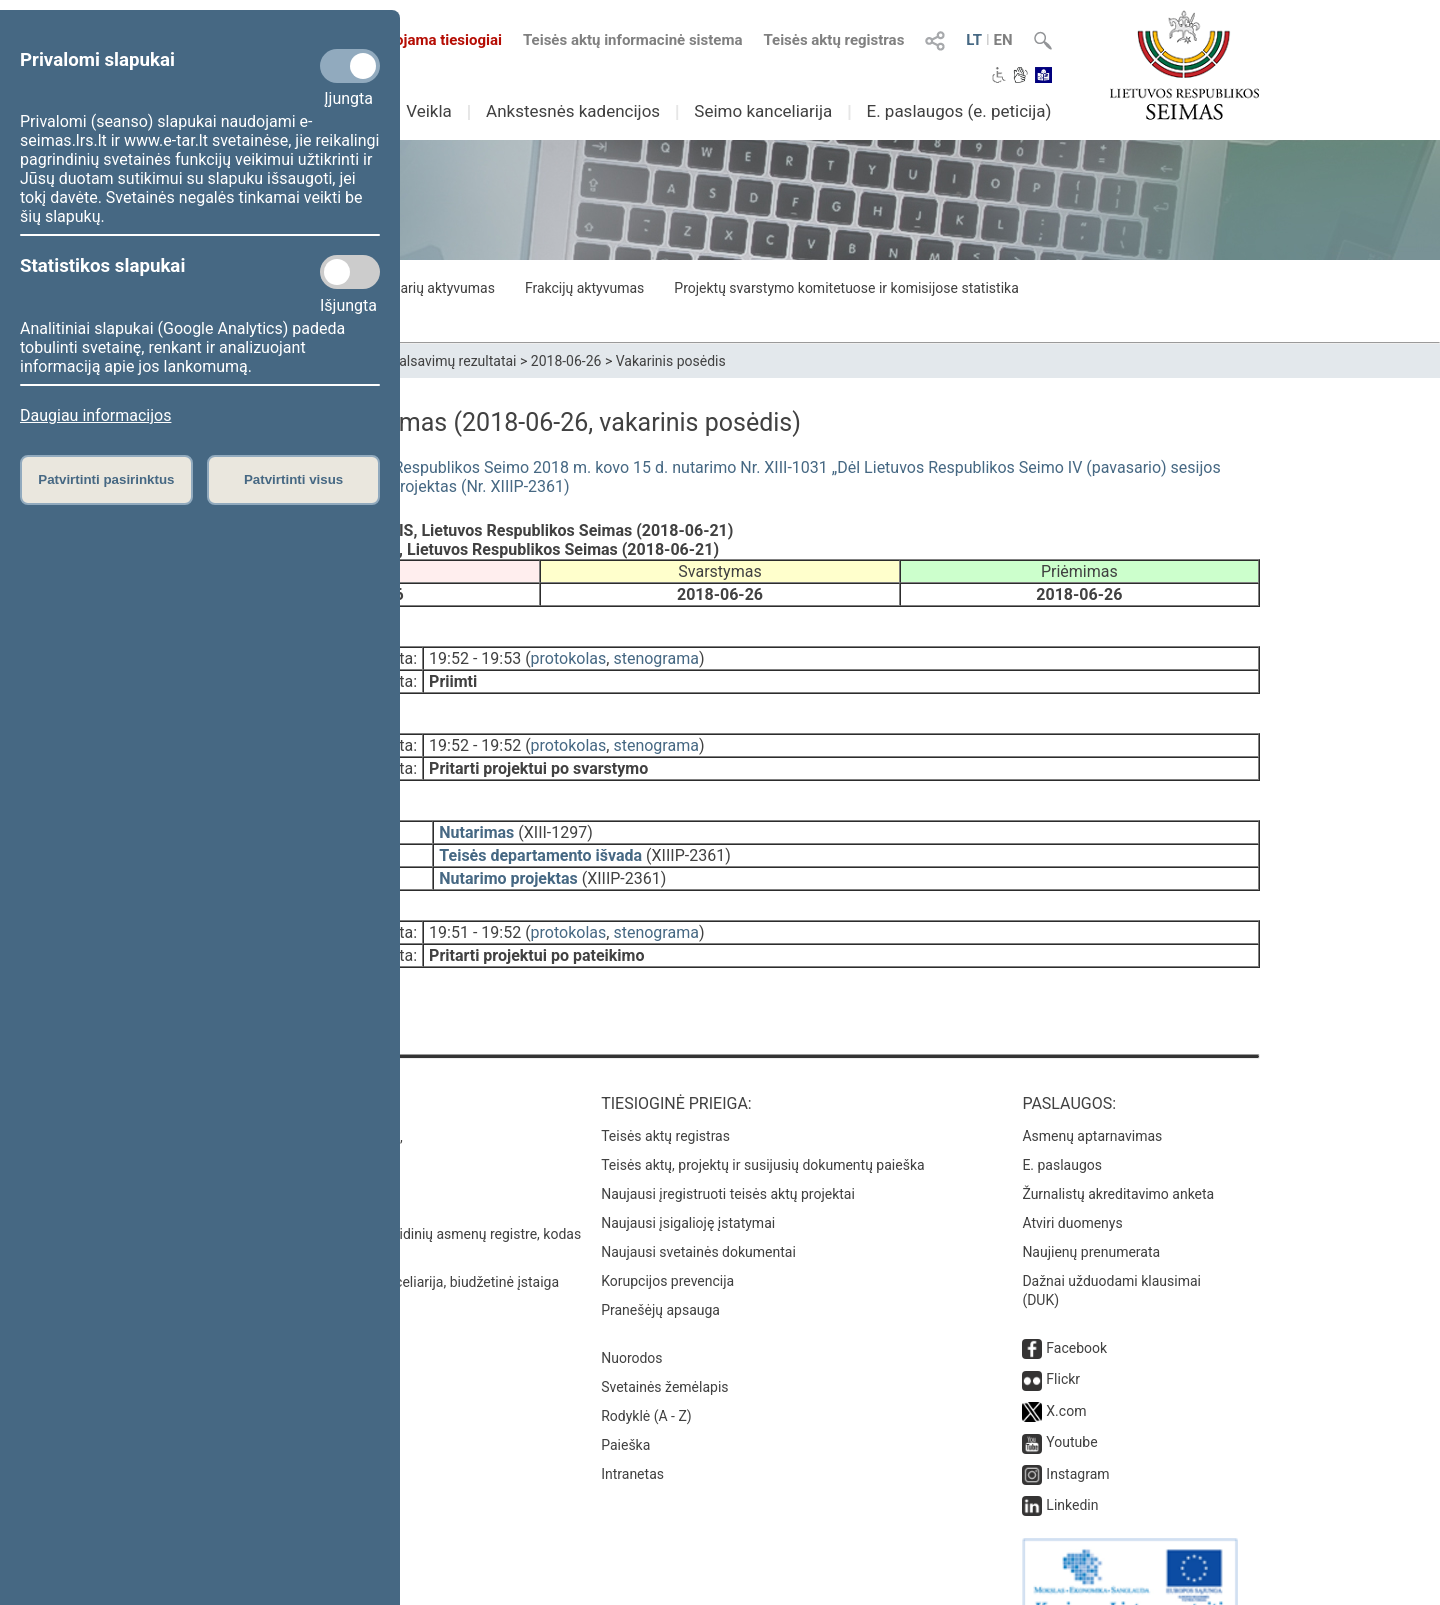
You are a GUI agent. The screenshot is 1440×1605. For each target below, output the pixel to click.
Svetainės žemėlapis (664, 1351)
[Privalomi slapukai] (350, 66)
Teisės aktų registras (833, 40)
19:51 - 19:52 (475, 910)
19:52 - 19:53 (475, 654)
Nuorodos (631, 1322)
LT (974, 40)
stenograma (655, 654)
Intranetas (632, 1438)
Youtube (1071, 1406)
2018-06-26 (566, 361)
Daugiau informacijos (95, 415)
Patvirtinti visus (293, 479)
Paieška (625, 1409)
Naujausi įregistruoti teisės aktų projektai (728, 1158)
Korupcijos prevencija (667, 1245)
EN (1003, 40)
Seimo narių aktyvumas (422, 288)
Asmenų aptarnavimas (1092, 1100)
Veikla (429, 111)
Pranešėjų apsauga (660, 1274)
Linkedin (1072, 1469)
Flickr (1063, 1343)
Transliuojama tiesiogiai (409, 40)
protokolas (569, 654)
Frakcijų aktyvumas (584, 288)
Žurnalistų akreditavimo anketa (1118, 1158)
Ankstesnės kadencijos (573, 111)
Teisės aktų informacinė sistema (633, 40)
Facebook (1076, 1312)
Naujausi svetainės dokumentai (698, 1216)
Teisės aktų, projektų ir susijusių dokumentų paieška (762, 1129)
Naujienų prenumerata (1091, 1216)
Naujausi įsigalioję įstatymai (688, 1187)
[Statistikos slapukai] (350, 272)
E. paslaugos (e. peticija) (958, 111)
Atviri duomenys (1072, 1187)
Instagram (1077, 1438)
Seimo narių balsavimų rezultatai (415, 361)
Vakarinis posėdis (671, 361)
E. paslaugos (1062, 1129)
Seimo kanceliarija (763, 111)
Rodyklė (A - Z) (646, 1380)
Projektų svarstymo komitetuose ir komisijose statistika (846, 288)
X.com (1066, 1375)
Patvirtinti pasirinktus (106, 479)
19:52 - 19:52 (475, 737)
